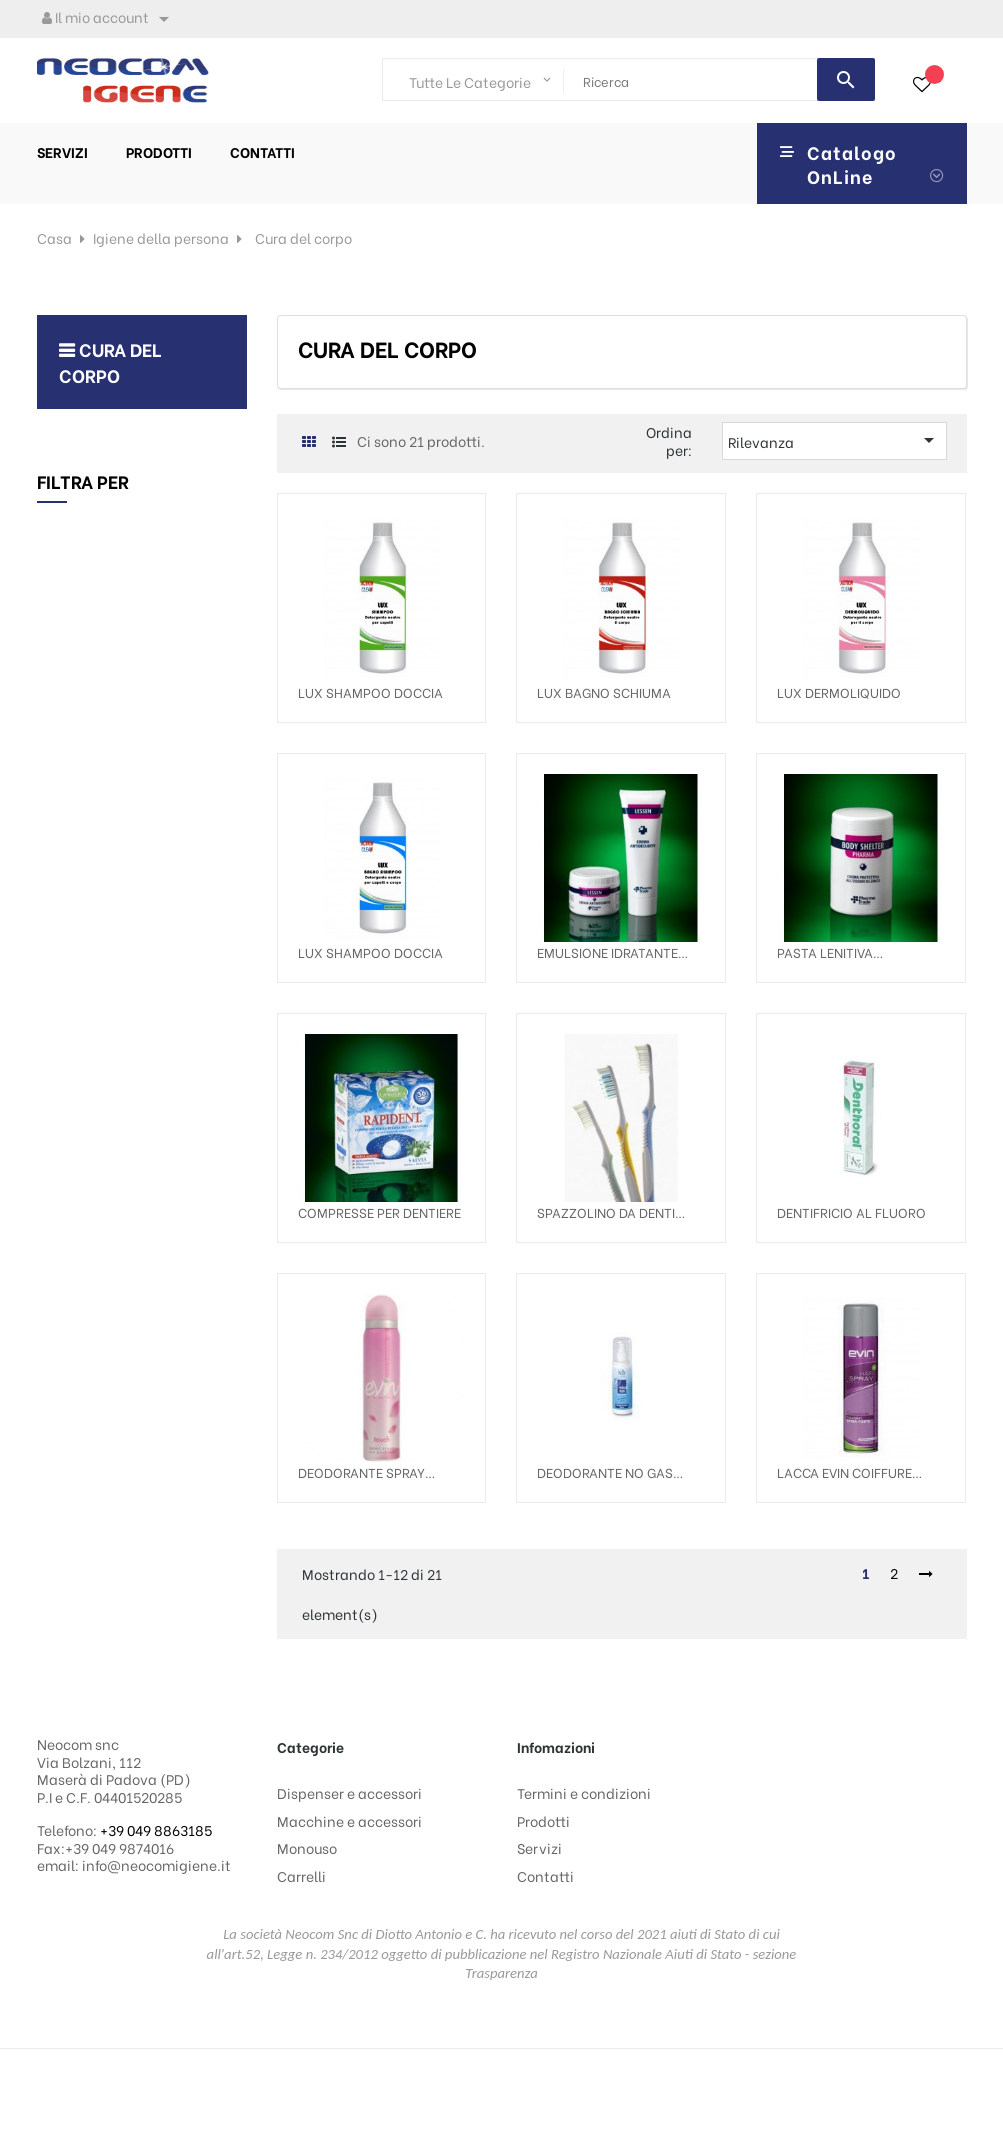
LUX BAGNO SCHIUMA (604, 691)
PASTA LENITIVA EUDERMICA (825, 952)
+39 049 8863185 (156, 1829)
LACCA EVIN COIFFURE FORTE (844, 1472)
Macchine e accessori (349, 1820)
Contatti (545, 1875)
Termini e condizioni (584, 1792)
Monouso (307, 1847)
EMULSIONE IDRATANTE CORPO (607, 952)
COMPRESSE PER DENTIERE (379, 1211)
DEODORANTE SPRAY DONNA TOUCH (361, 1472)
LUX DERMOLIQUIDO (839, 691)
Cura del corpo (110, 361)
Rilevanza (834, 440)
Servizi (539, 1847)
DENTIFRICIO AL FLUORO (851, 1211)
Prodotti (543, 1820)
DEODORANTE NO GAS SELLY (605, 1472)
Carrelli (301, 1875)
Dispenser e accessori (349, 1792)
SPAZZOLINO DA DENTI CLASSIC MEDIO (606, 1212)
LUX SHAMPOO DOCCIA (370, 691)
